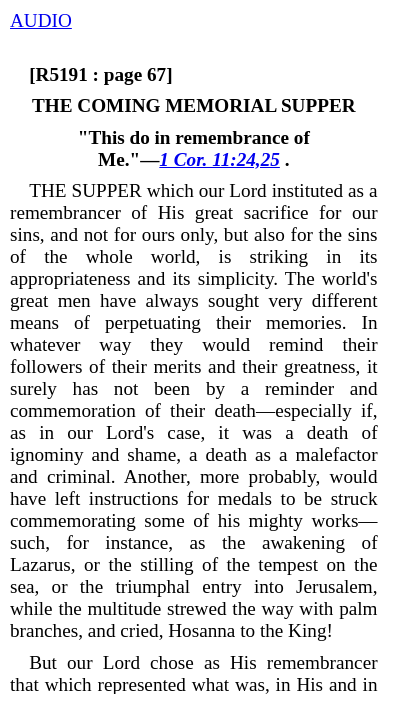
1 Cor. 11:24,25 (219, 159)
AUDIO (41, 20)
